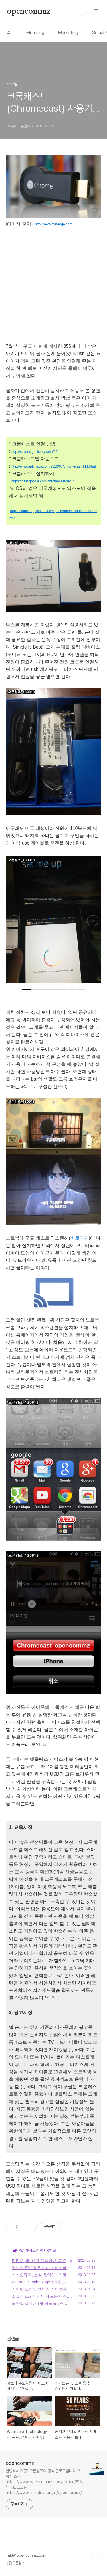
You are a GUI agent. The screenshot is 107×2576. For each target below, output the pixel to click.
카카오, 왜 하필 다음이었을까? (39, 2260)
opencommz (28, 11)
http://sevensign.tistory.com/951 (35, 452)
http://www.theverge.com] (54, 224)
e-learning (34, 32)
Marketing (68, 32)
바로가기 (79, 1238)
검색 (83, 11)
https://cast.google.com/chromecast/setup (42, 481)
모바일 (17, 2250)
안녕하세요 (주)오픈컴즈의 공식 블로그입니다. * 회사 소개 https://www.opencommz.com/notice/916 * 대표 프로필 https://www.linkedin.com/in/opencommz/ (44, 2482)
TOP (95, 2557)
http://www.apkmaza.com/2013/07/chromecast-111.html (53, 466)
